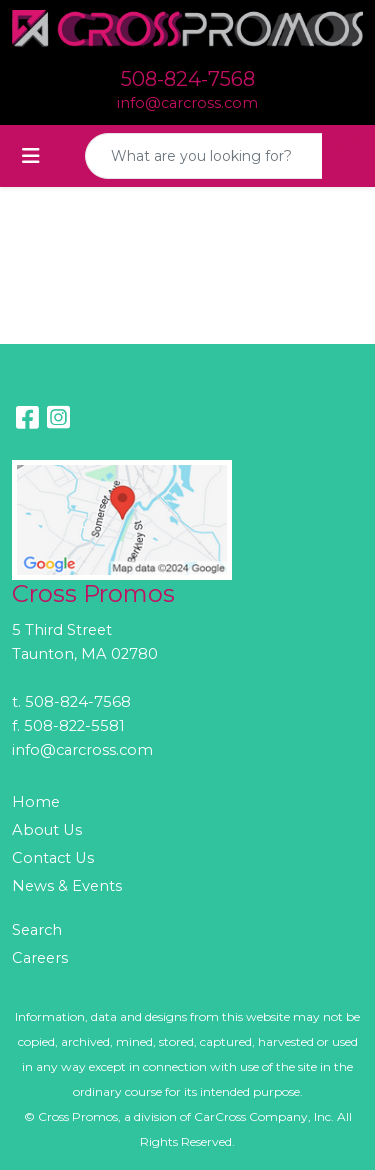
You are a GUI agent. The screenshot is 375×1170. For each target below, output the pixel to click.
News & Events (67, 886)
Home (36, 802)
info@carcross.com (187, 103)
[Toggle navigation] (31, 156)
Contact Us (53, 858)
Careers (40, 958)
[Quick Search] (204, 156)
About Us (47, 830)
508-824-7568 (188, 79)
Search (37, 930)
